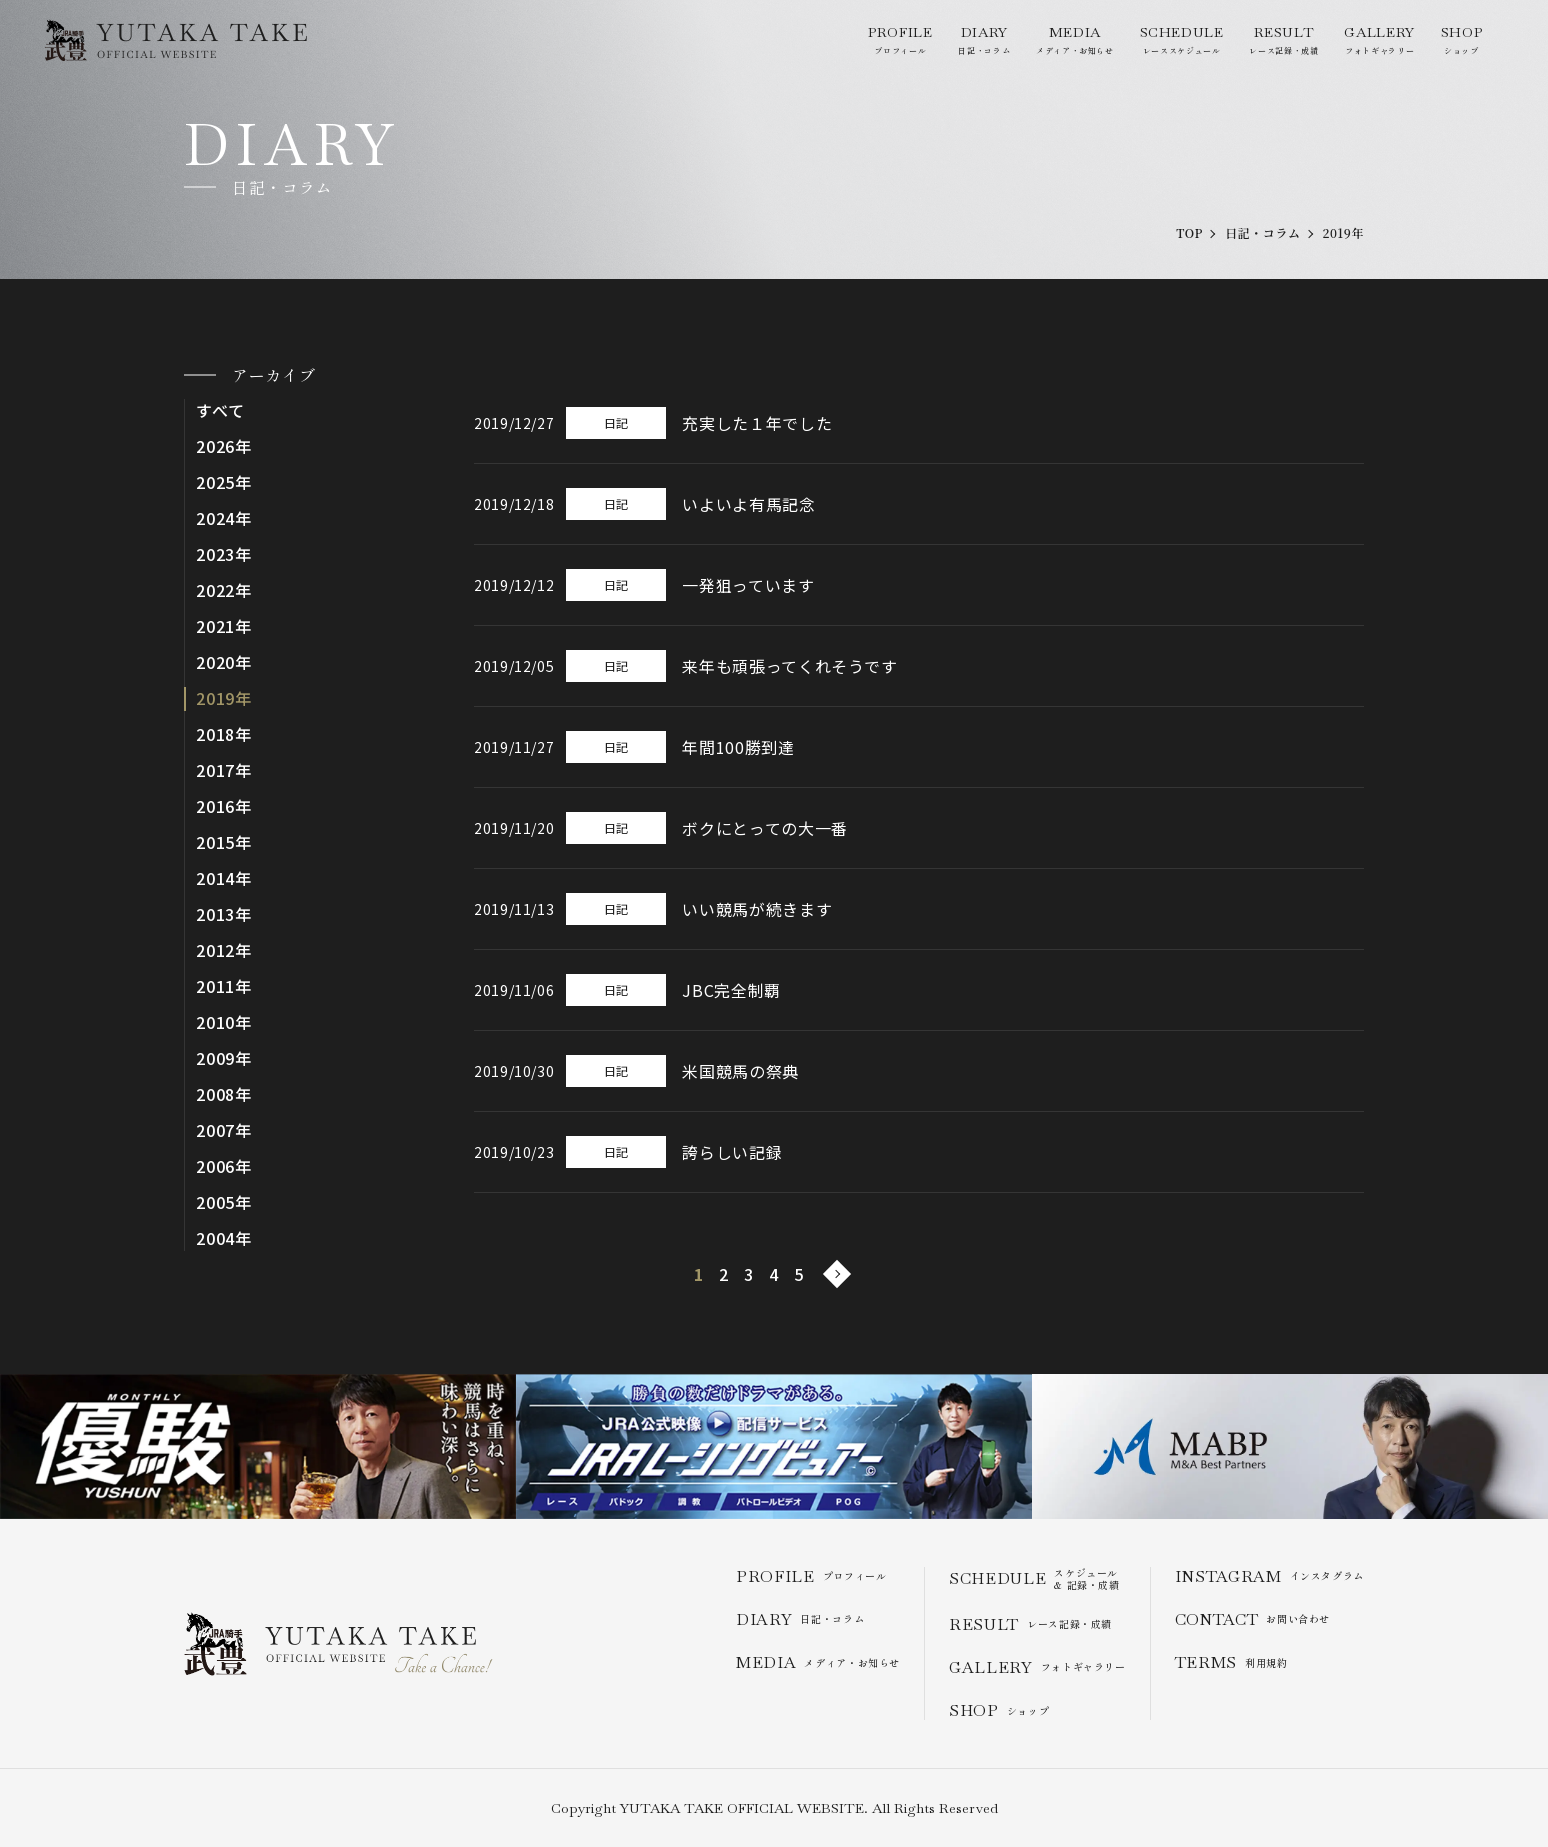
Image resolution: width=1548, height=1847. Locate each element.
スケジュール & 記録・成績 (1034, 1579)
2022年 (224, 590)
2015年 (224, 842)
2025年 (224, 482)
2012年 (224, 950)
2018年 (224, 734)
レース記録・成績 (1283, 39)
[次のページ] (837, 1274)
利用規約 (1231, 1662)
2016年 (224, 806)
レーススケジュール (1182, 39)
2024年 (224, 518)
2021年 (224, 626)
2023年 (224, 554)
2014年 (224, 878)
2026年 (224, 446)
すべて (220, 410)
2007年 (224, 1130)
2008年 (224, 1094)
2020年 (224, 662)
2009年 (224, 1058)
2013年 (224, 914)
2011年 (224, 986)
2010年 (224, 1022)
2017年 (224, 770)
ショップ (1462, 39)
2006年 (224, 1166)
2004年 (224, 1238)
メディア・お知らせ (1075, 39)
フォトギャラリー (1379, 39)
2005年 (224, 1202)
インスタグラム (1269, 1576)
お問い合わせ (1252, 1619)
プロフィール (900, 39)
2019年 (224, 698)
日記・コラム (984, 39)
